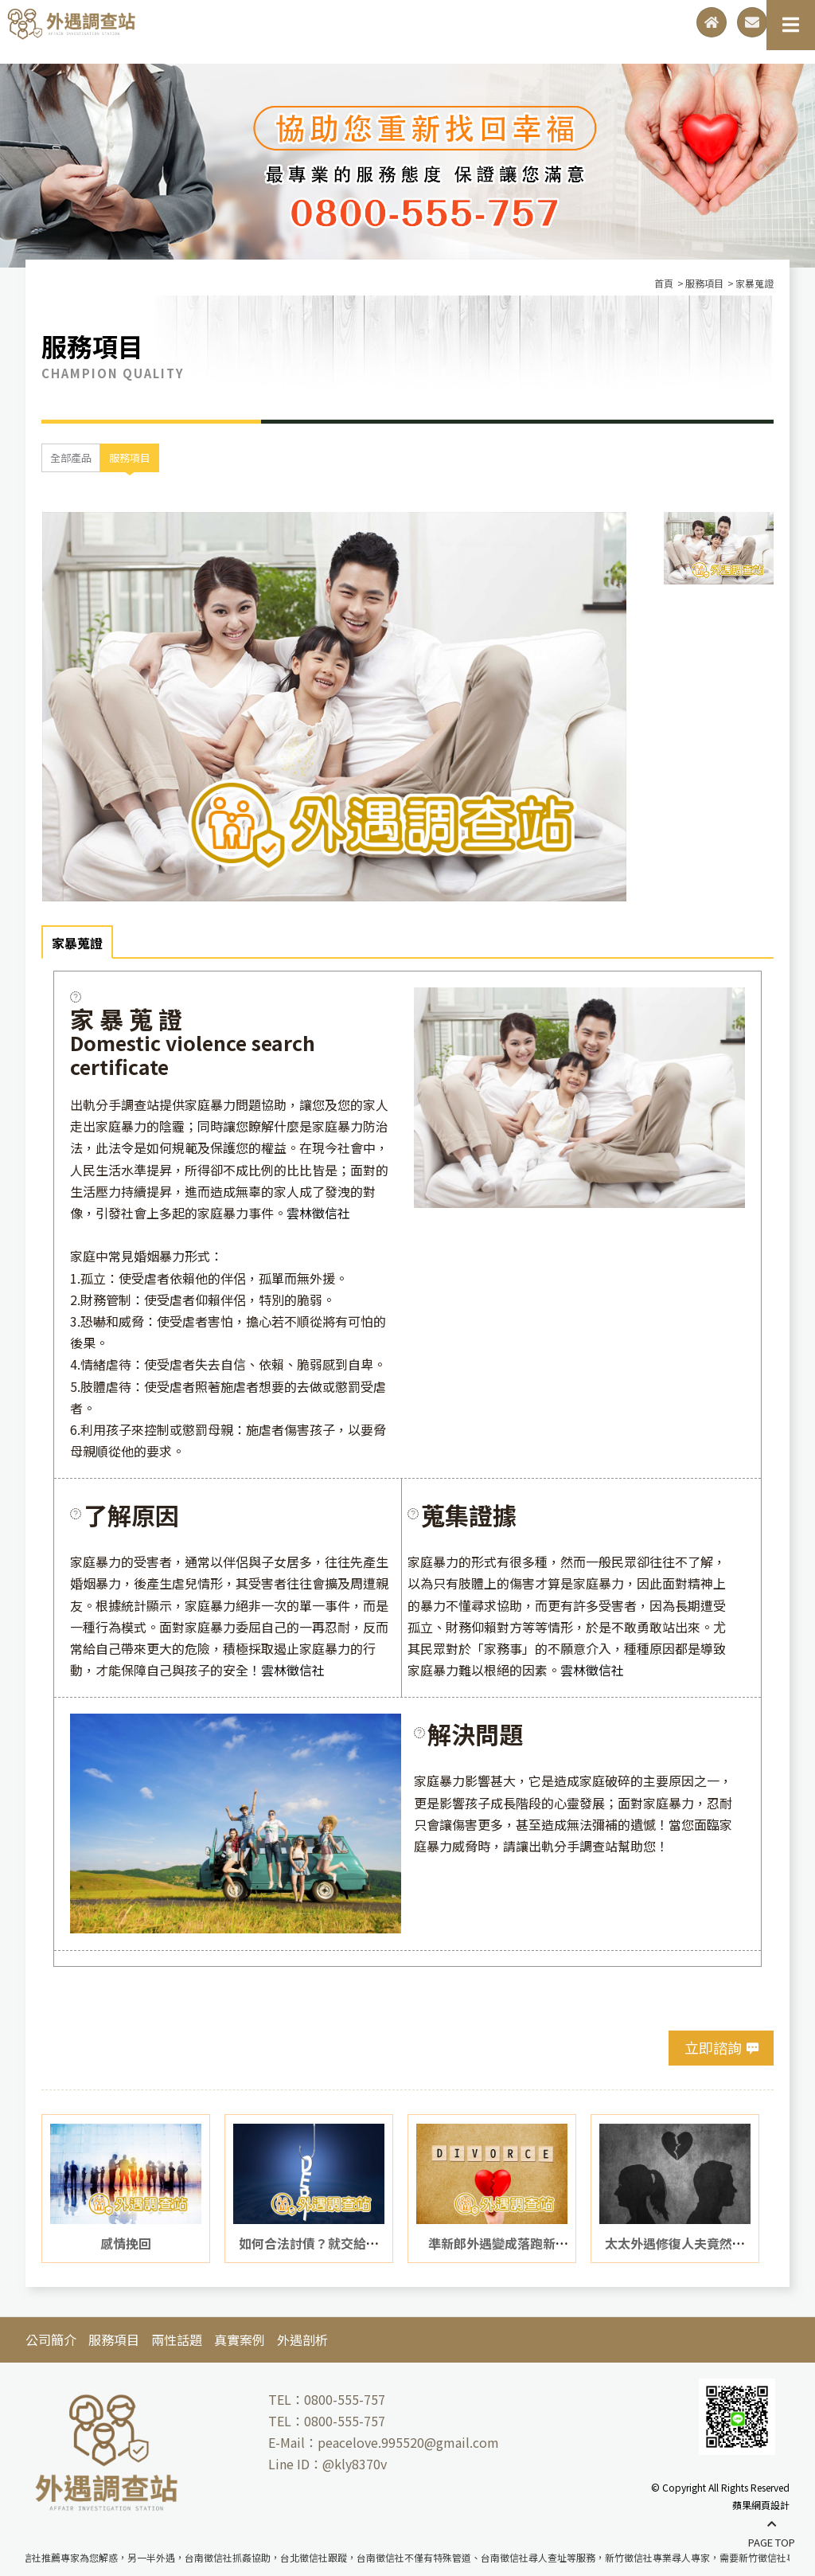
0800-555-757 (344, 2397)
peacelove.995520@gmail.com (408, 2440)
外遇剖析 (302, 2337)
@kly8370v (354, 2462)
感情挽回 (125, 2240)
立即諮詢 (713, 2045)
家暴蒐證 (77, 941)
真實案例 (239, 2337)
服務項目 (129, 455)
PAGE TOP (771, 2534)
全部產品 (71, 455)
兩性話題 (176, 2337)
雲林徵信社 (318, 1210)
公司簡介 (50, 2337)
